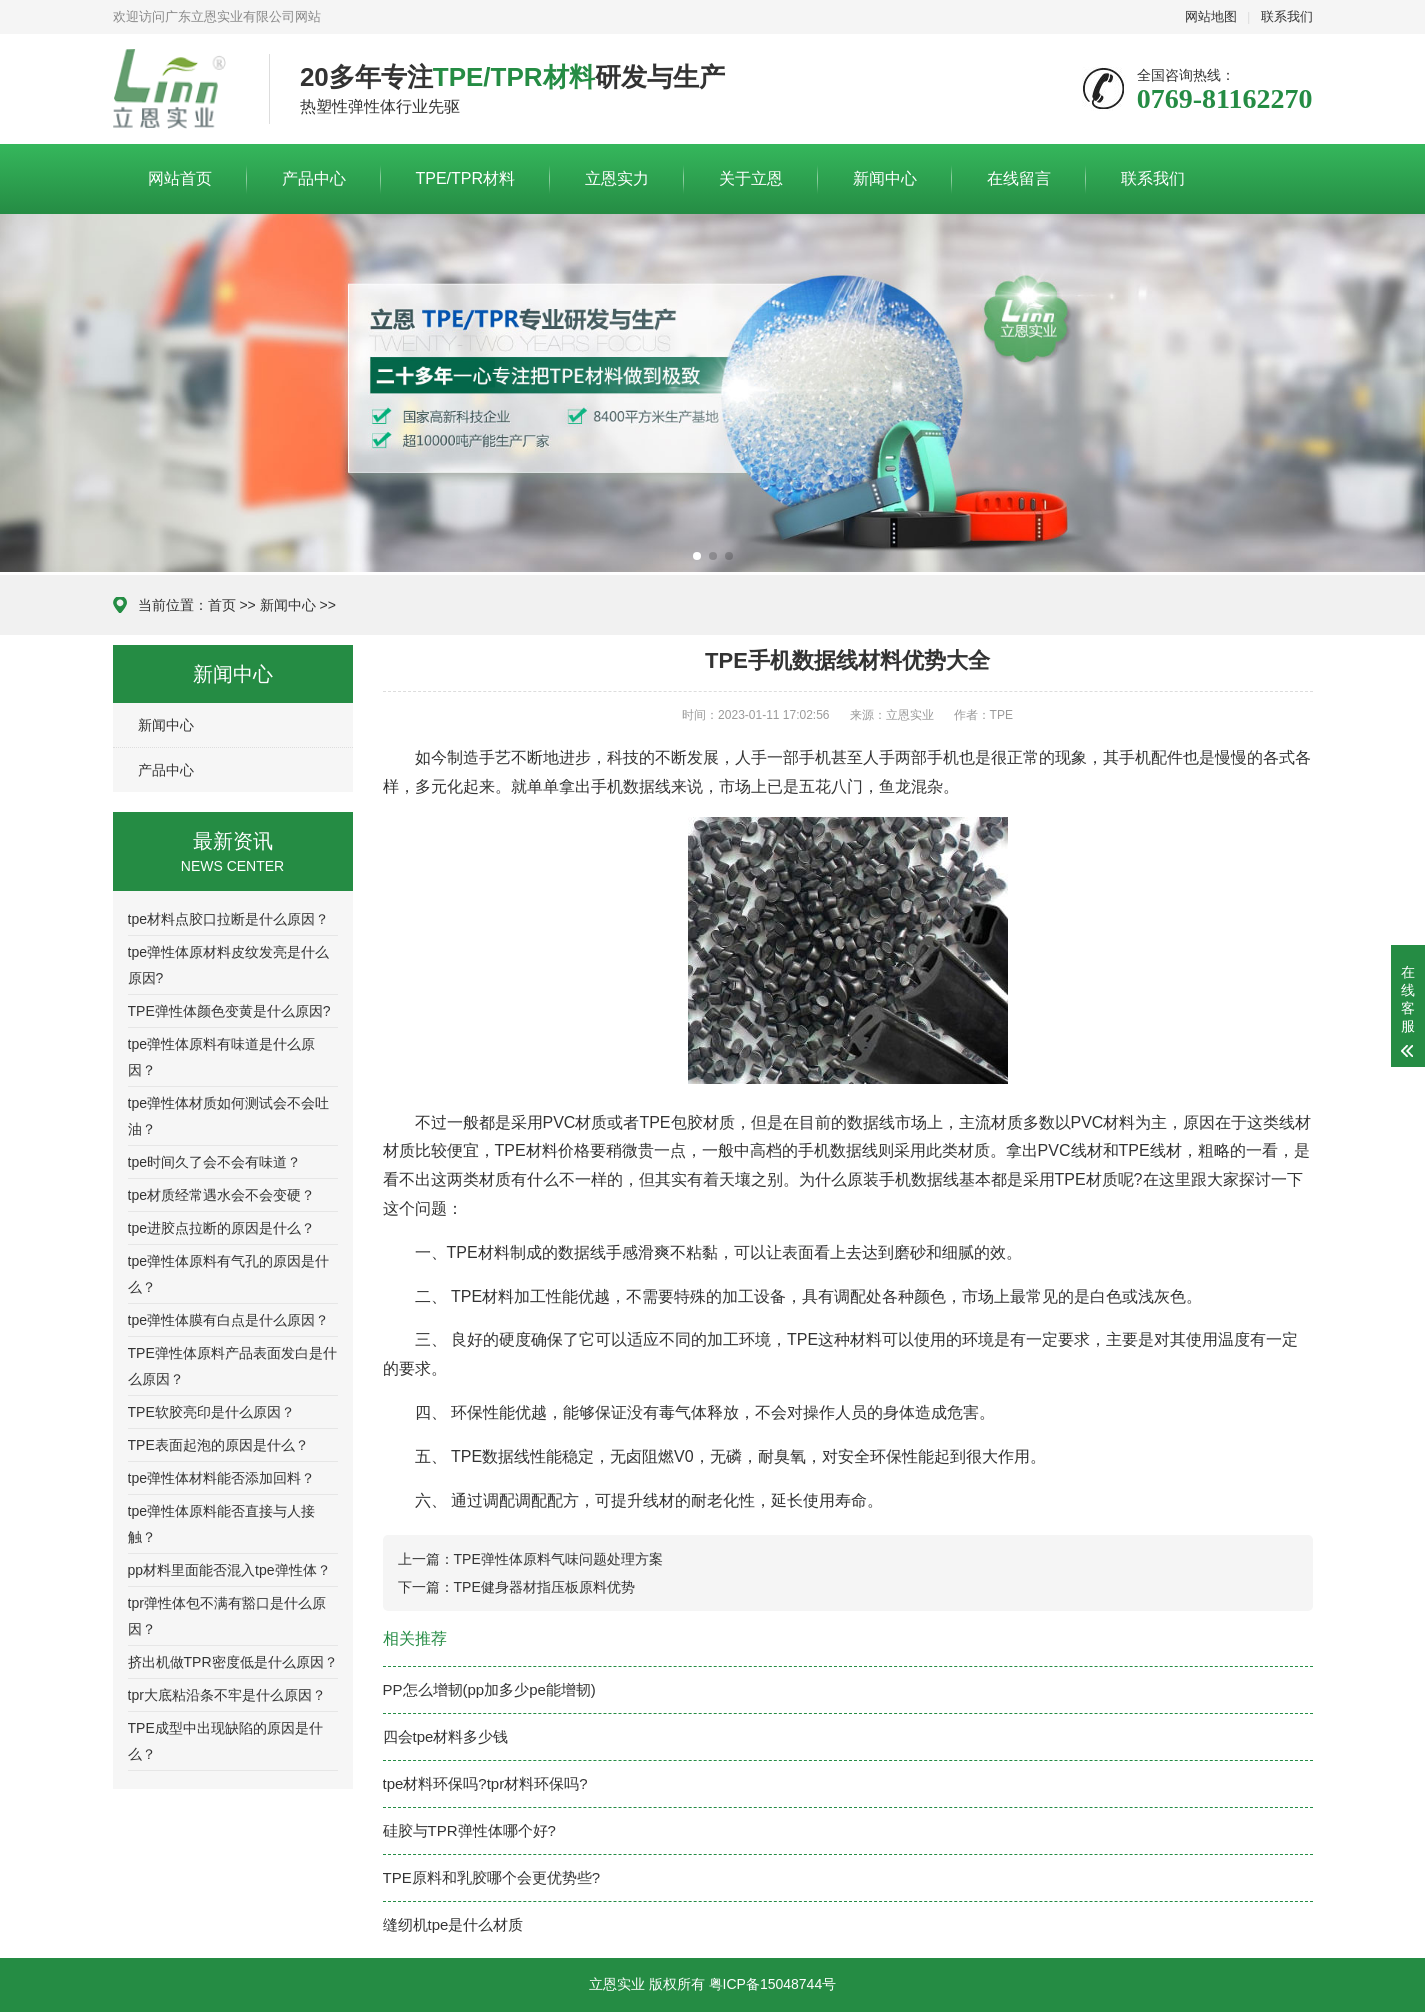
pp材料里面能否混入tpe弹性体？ (229, 1570)
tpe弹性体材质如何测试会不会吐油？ (228, 1116)
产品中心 (314, 178)
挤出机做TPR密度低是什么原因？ (233, 1662)
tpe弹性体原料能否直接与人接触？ (221, 1524)
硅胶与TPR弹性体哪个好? (469, 1830)
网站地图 (1211, 16)
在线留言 (1019, 178)
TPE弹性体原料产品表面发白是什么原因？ (232, 1366)
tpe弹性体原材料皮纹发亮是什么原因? (228, 965)
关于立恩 (751, 178)
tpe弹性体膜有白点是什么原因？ (228, 1320)
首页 (222, 605)
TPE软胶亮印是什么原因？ (211, 1412)
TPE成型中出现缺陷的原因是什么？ (225, 1741)
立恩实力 (617, 178)
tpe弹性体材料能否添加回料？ (221, 1478)
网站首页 (180, 178)
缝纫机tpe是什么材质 (453, 1924)
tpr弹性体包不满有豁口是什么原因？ (227, 1616)
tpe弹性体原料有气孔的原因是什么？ (228, 1274)
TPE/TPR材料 (466, 178)
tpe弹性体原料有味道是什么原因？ (221, 1057)
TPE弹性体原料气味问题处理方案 (558, 1559)
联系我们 (1287, 16)
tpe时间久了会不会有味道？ (214, 1162)
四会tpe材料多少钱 (446, 1736)
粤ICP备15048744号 (773, 1984)
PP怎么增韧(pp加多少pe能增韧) (489, 1689)
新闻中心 (885, 178)
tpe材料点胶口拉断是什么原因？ (228, 919)
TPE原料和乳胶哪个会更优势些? (492, 1877)
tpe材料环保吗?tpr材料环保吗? (485, 1783)
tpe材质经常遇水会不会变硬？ (221, 1195)
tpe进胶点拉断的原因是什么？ (221, 1228)
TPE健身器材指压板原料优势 (544, 1587)
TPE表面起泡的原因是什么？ (218, 1445)
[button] (697, 556)
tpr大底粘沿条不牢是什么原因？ (227, 1695)
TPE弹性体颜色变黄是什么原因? (229, 1011)
